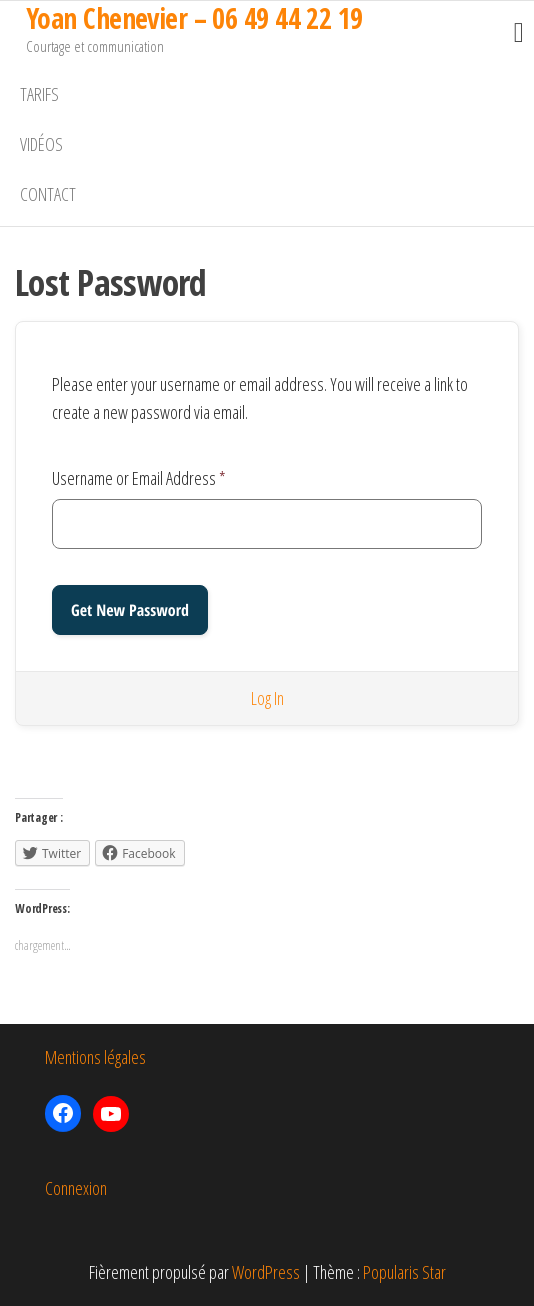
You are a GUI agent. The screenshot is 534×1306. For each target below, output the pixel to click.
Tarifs (39, 94)
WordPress (266, 1272)
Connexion (76, 1188)
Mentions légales (95, 1057)
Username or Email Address (139, 478)
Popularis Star (404, 1272)
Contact (48, 194)
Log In (267, 698)
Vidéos (41, 144)
